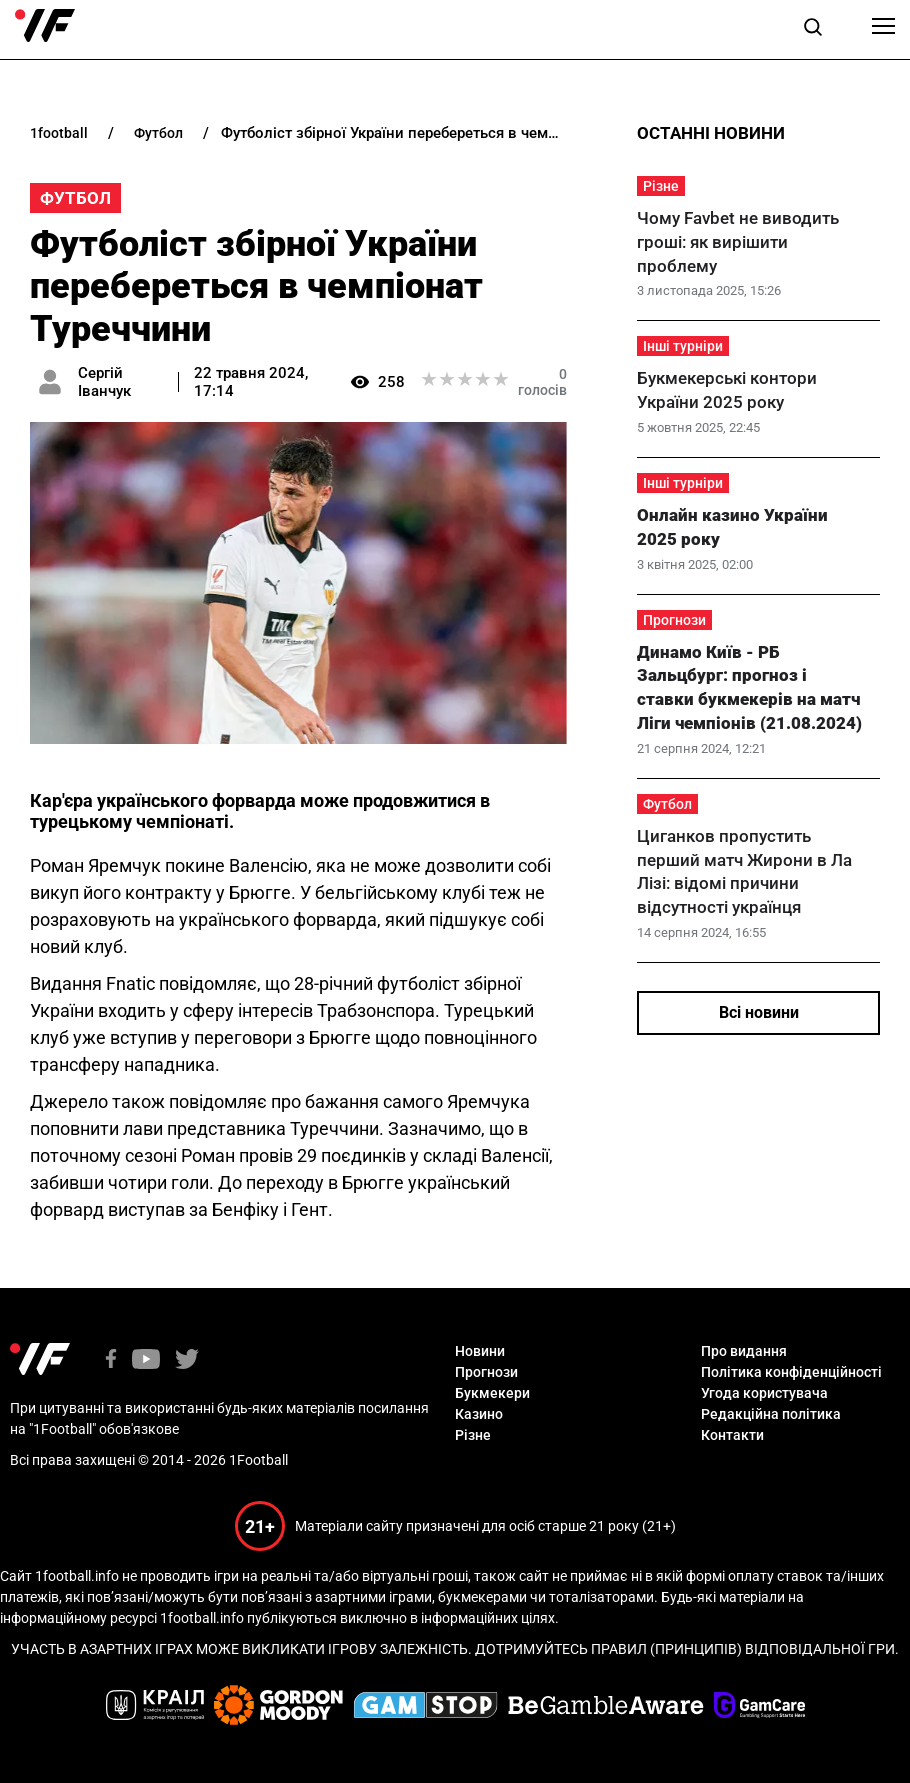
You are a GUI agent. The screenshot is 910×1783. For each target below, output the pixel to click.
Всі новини (759, 1012)
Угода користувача (764, 1393)
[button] (813, 30)
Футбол (75, 198)
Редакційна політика (771, 1414)
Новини (480, 1351)
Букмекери (492, 1393)
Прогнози (674, 620)
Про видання (744, 1351)
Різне (661, 186)
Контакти (732, 1435)
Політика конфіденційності (791, 1372)
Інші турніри (683, 346)
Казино (479, 1414)
